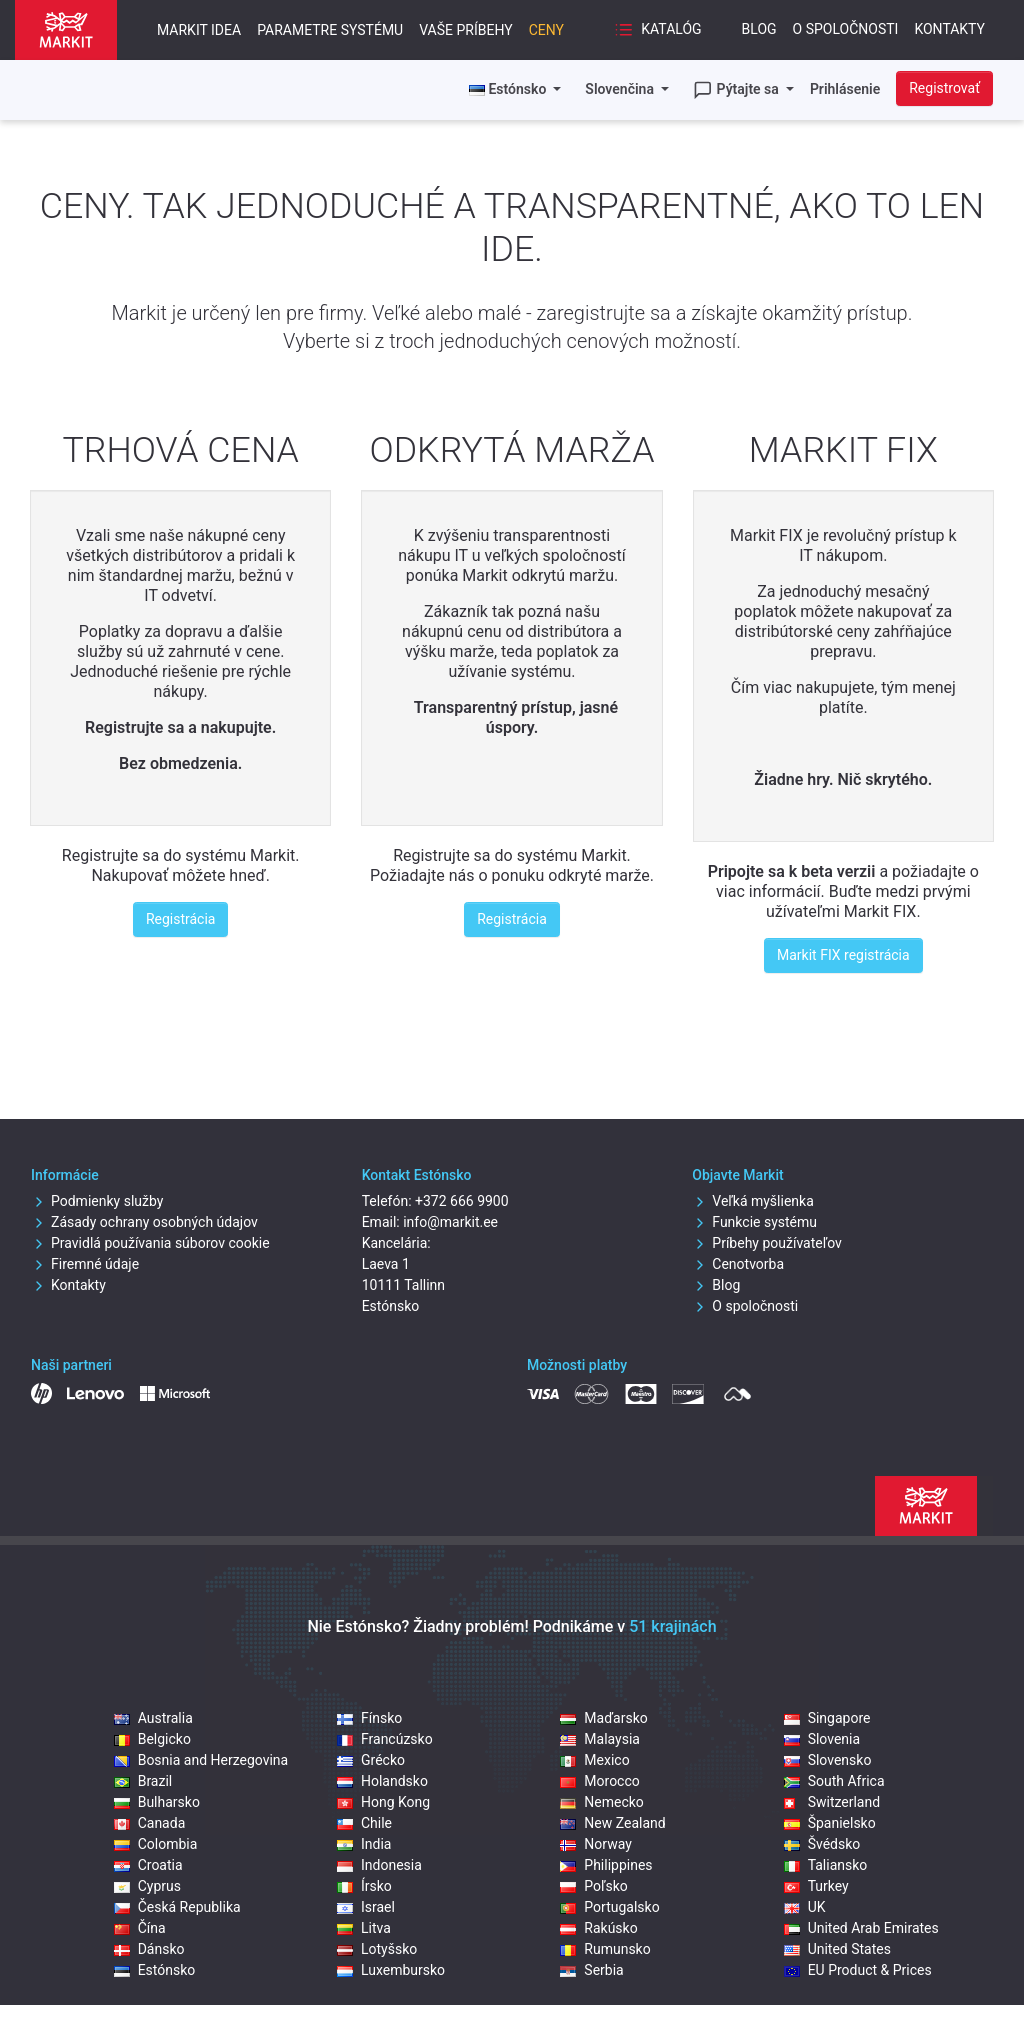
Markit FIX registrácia (843, 955)
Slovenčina (621, 89)
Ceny (546, 30)
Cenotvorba (738, 1264)
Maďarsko (603, 1718)
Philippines (606, 1865)
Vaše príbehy (465, 30)
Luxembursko (391, 1970)
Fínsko (369, 1718)
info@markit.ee (450, 1222)
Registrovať (944, 88)
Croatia (148, 1865)
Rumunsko (605, 1949)
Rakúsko (598, 1928)
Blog (759, 29)
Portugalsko (609, 1907)
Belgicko (152, 1739)
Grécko (371, 1760)
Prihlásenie (845, 89)
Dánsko (149, 1949)
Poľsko (593, 1886)
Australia (153, 1718)
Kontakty (949, 29)
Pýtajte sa (737, 90)
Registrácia (181, 919)
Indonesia (379, 1865)
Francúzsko (385, 1739)
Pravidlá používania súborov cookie (150, 1243)
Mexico (594, 1760)
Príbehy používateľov (767, 1243)
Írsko (364, 1886)
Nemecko (602, 1802)
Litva (364, 1928)
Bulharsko (157, 1802)
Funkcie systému (754, 1222)
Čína (140, 1928)
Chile (364, 1823)
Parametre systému (330, 30)
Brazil (143, 1781)
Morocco (599, 1781)
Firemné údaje (85, 1264)
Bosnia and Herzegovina (201, 1760)
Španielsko (830, 1823)
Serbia (591, 1970)
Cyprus (147, 1886)
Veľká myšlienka (752, 1201)
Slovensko (828, 1760)
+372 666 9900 (462, 1201)
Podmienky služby (97, 1201)
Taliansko (826, 1865)
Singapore (827, 1718)
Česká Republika (177, 1907)
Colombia (156, 1844)
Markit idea (199, 30)
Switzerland (832, 1802)
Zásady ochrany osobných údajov (144, 1222)
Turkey (816, 1886)
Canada (150, 1823)
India (364, 1844)
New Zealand (612, 1823)
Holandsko (382, 1781)
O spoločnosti (846, 29)
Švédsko (822, 1844)
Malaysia (600, 1739)
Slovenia (822, 1739)
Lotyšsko (377, 1949)
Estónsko (155, 1970)
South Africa (834, 1781)
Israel (366, 1907)
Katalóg (658, 30)
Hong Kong (383, 1802)
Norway (596, 1844)
